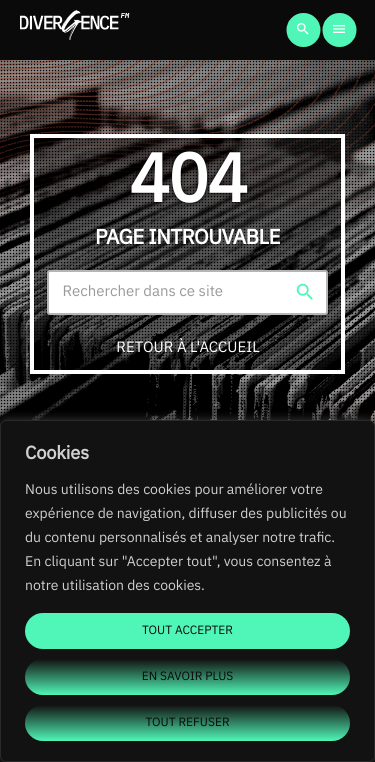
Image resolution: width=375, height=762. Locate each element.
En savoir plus (188, 676)
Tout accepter (187, 630)
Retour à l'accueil (187, 347)
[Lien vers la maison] (74, 30)
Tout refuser (187, 722)
